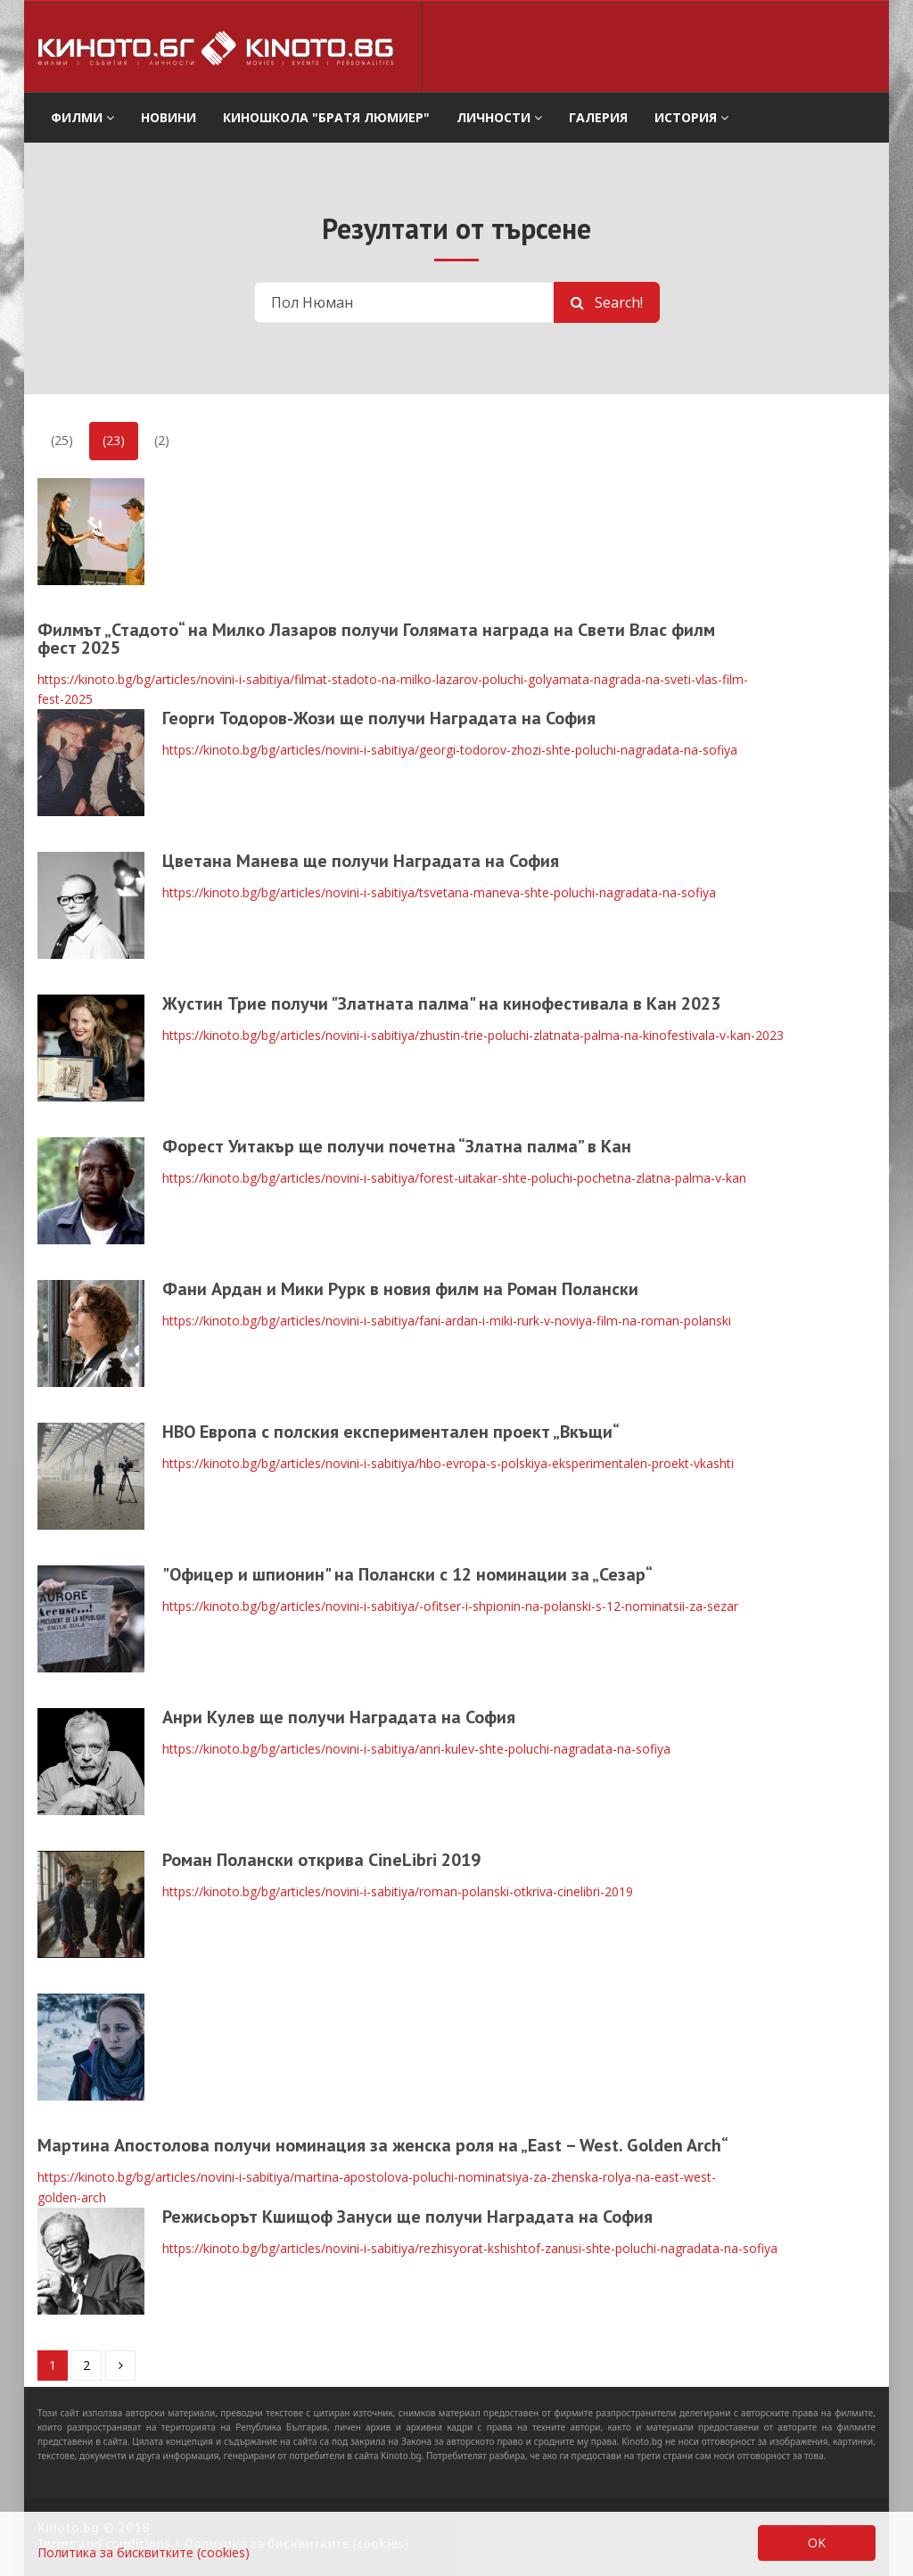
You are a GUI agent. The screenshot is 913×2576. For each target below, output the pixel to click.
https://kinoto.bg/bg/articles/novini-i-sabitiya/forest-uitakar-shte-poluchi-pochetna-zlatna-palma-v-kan (454, 1177)
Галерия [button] (598, 117)
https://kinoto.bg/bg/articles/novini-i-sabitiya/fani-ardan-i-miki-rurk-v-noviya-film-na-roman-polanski (446, 1320)
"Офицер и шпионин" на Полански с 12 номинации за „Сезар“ (407, 1574)
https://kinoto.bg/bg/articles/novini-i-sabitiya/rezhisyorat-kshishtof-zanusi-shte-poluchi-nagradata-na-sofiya (469, 2248)
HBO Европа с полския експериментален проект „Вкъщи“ (391, 1431)
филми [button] (82, 117)
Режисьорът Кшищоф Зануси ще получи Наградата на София (407, 2216)
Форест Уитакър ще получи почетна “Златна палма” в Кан (396, 1146)
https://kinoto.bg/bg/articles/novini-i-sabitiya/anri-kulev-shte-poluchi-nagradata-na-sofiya (416, 1748)
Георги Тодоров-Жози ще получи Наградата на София (379, 718)
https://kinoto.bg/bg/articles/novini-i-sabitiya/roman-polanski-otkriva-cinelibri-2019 (397, 1891)
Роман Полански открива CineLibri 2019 (321, 1859)
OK (817, 2542)
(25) (62, 440)
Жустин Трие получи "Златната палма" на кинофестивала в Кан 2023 (441, 1003)
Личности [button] (499, 117)
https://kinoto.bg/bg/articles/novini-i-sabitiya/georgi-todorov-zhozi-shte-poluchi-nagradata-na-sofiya (449, 749)
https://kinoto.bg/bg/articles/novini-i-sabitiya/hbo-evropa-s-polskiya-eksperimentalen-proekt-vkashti (448, 1463)
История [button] (691, 117)
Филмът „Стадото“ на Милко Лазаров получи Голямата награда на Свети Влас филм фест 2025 (376, 638)
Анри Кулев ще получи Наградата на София (338, 1717)
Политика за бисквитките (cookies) (143, 2552)
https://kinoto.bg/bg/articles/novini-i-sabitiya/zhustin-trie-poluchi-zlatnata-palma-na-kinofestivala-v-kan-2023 (473, 1035)
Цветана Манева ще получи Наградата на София (360, 860)
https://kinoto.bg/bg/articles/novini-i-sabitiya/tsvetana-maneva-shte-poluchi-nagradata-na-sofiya (439, 892)
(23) (114, 440)
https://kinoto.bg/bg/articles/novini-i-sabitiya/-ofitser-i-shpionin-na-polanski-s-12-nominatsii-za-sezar (450, 1606)
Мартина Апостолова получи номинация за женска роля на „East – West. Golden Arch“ (382, 2145)
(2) (161, 440)
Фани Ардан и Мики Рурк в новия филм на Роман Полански (400, 1288)
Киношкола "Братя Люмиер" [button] (326, 117)
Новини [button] (168, 117)
